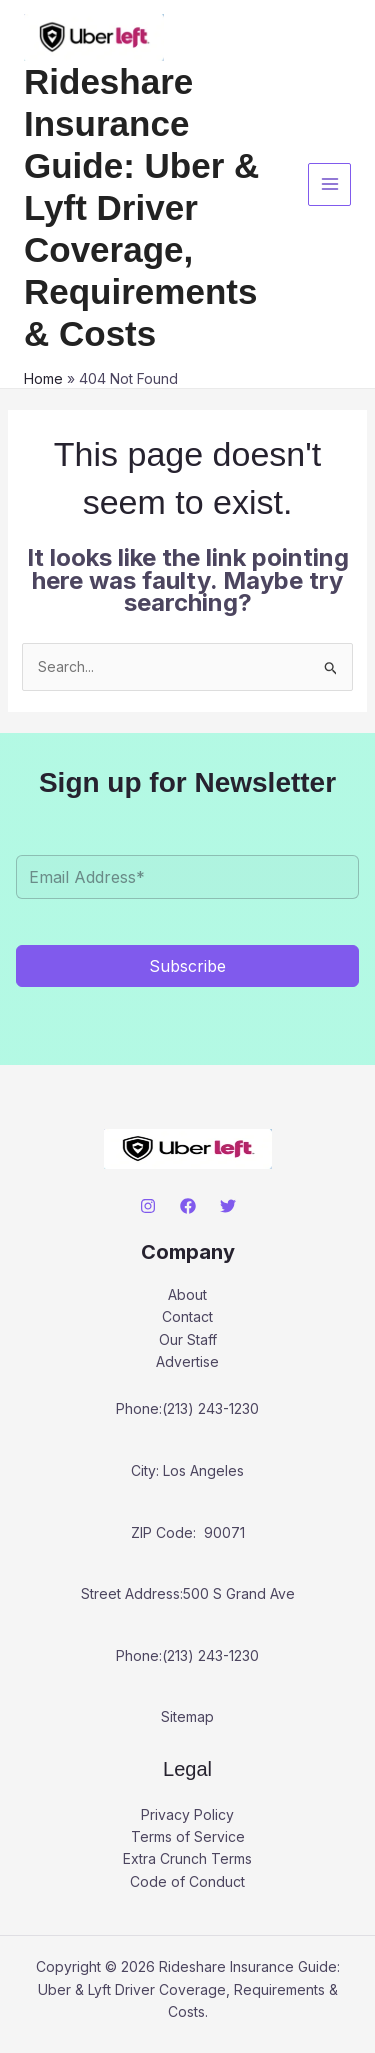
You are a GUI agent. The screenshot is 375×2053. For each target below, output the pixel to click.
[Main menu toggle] (329, 184)
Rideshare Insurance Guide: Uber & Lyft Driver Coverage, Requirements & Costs (141, 207)
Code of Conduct (187, 1881)
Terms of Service (188, 1836)
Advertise (187, 1361)
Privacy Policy (187, 1814)
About (187, 1294)
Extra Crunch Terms (187, 1858)
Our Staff (188, 1339)
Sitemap (187, 1716)
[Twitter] (228, 1206)
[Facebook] (188, 1206)
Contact (187, 1316)
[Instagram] (148, 1206)
